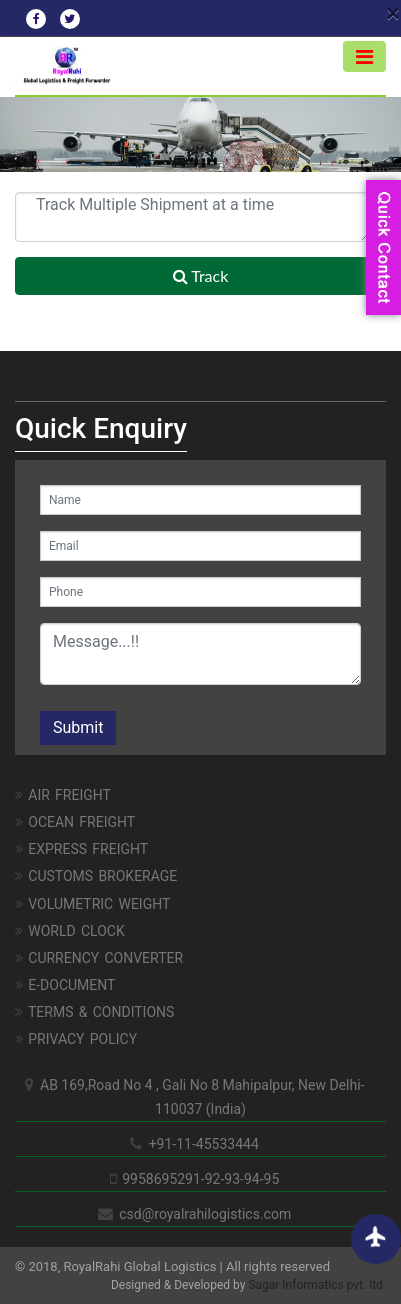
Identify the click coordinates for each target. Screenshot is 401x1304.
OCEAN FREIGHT (75, 822)
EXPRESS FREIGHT (81, 849)
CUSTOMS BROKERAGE (96, 876)
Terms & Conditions (94, 1012)
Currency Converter (99, 958)
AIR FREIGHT (63, 795)
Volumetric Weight (92, 904)
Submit (78, 727)
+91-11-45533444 (200, 1144)
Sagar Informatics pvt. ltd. (317, 1285)
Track (201, 275)
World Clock (70, 931)
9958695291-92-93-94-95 (201, 1179)
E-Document (65, 985)
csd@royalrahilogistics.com (200, 1214)
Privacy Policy (76, 1039)
